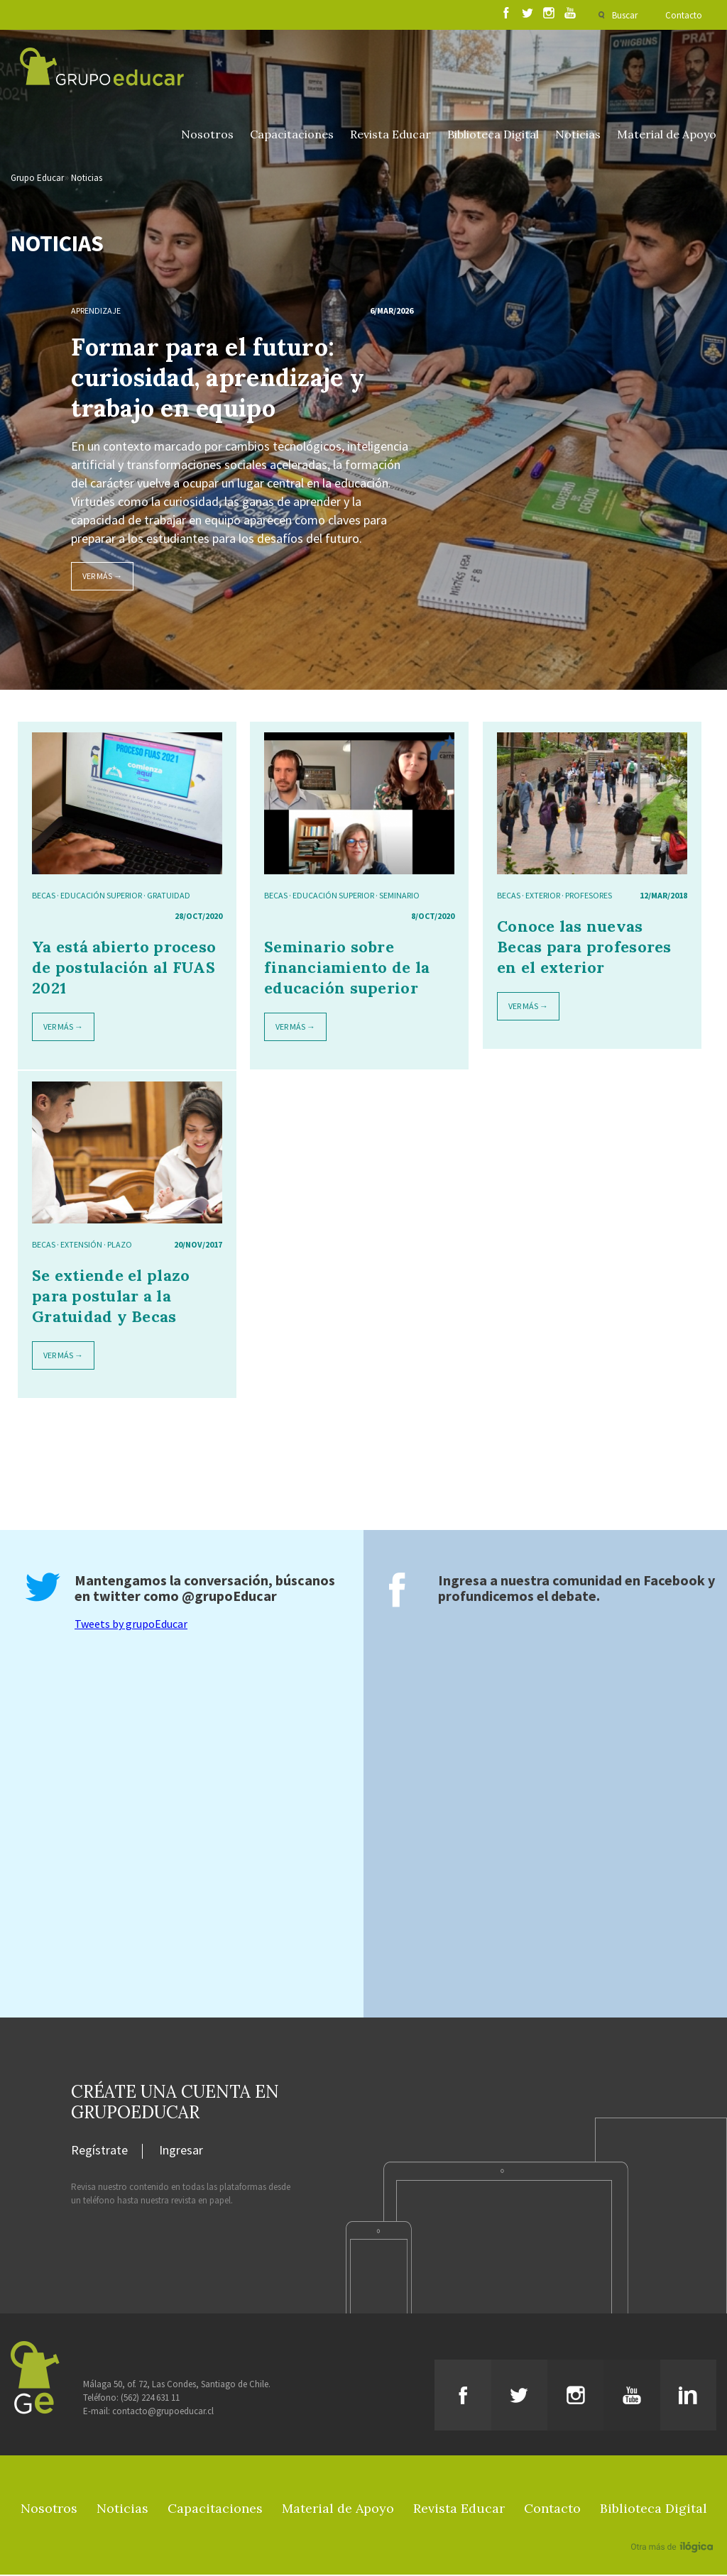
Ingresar (181, 2152)
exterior (542, 896)
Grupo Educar (37, 179)
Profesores (588, 896)
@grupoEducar (229, 1597)
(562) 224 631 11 (150, 2399)
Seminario (399, 896)
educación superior (101, 896)
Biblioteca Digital (493, 135)
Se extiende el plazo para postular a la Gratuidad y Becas (111, 1297)
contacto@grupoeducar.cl (163, 2412)
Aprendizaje (96, 312)
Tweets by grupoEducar (131, 1625)
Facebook (674, 1581)
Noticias (578, 135)
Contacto (683, 15)
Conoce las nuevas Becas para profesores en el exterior (584, 948)
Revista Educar (390, 135)
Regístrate (99, 2152)
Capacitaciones (292, 135)
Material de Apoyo (666, 135)
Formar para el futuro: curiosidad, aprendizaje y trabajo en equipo (217, 378)
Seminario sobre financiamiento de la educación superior (347, 968)
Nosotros (207, 135)
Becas (43, 896)
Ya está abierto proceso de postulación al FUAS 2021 (124, 968)
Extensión (81, 1245)
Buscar (624, 15)
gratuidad (168, 896)
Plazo (119, 1245)
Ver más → (102, 577)
